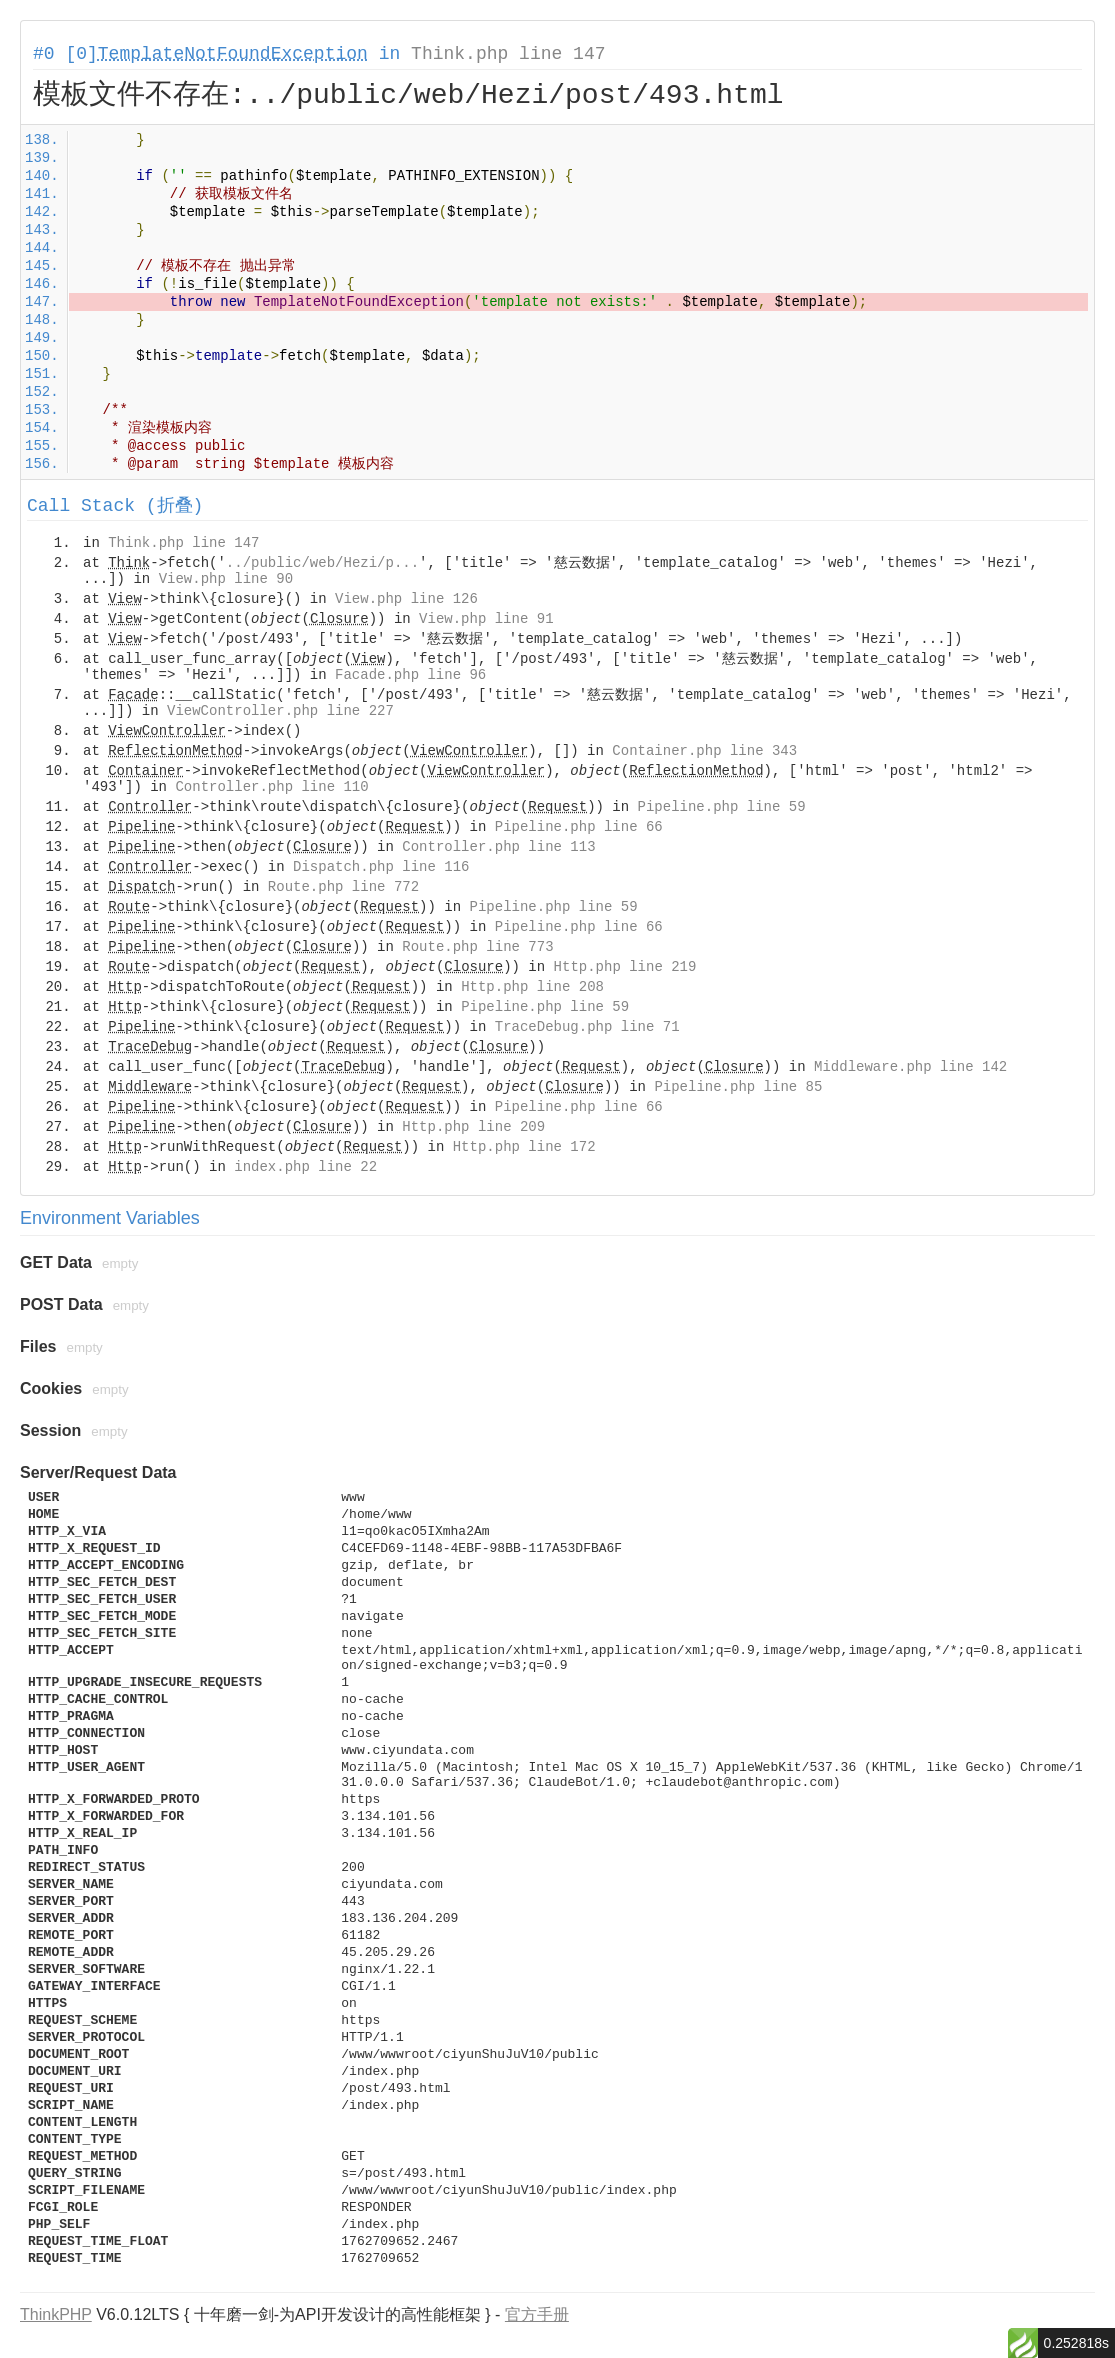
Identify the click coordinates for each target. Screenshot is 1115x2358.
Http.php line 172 (524, 1147)
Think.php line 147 (508, 54)
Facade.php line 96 (410, 675)
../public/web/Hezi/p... (322, 563)
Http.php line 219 (625, 967)
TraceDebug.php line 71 (587, 1027)
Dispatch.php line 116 (381, 867)
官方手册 (537, 2314)
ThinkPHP (56, 2314)
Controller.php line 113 (498, 847)
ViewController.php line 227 (280, 711)
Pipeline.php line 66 (579, 827)
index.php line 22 (305, 1167)
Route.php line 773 (477, 947)
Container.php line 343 (704, 751)
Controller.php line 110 (271, 787)
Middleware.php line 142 (910, 1067)
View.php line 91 (486, 619)
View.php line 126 (406, 599)
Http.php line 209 (473, 1127)
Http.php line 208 (532, 987)
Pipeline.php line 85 (738, 1087)
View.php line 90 (226, 579)
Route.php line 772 (343, 887)
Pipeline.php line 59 (722, 807)
